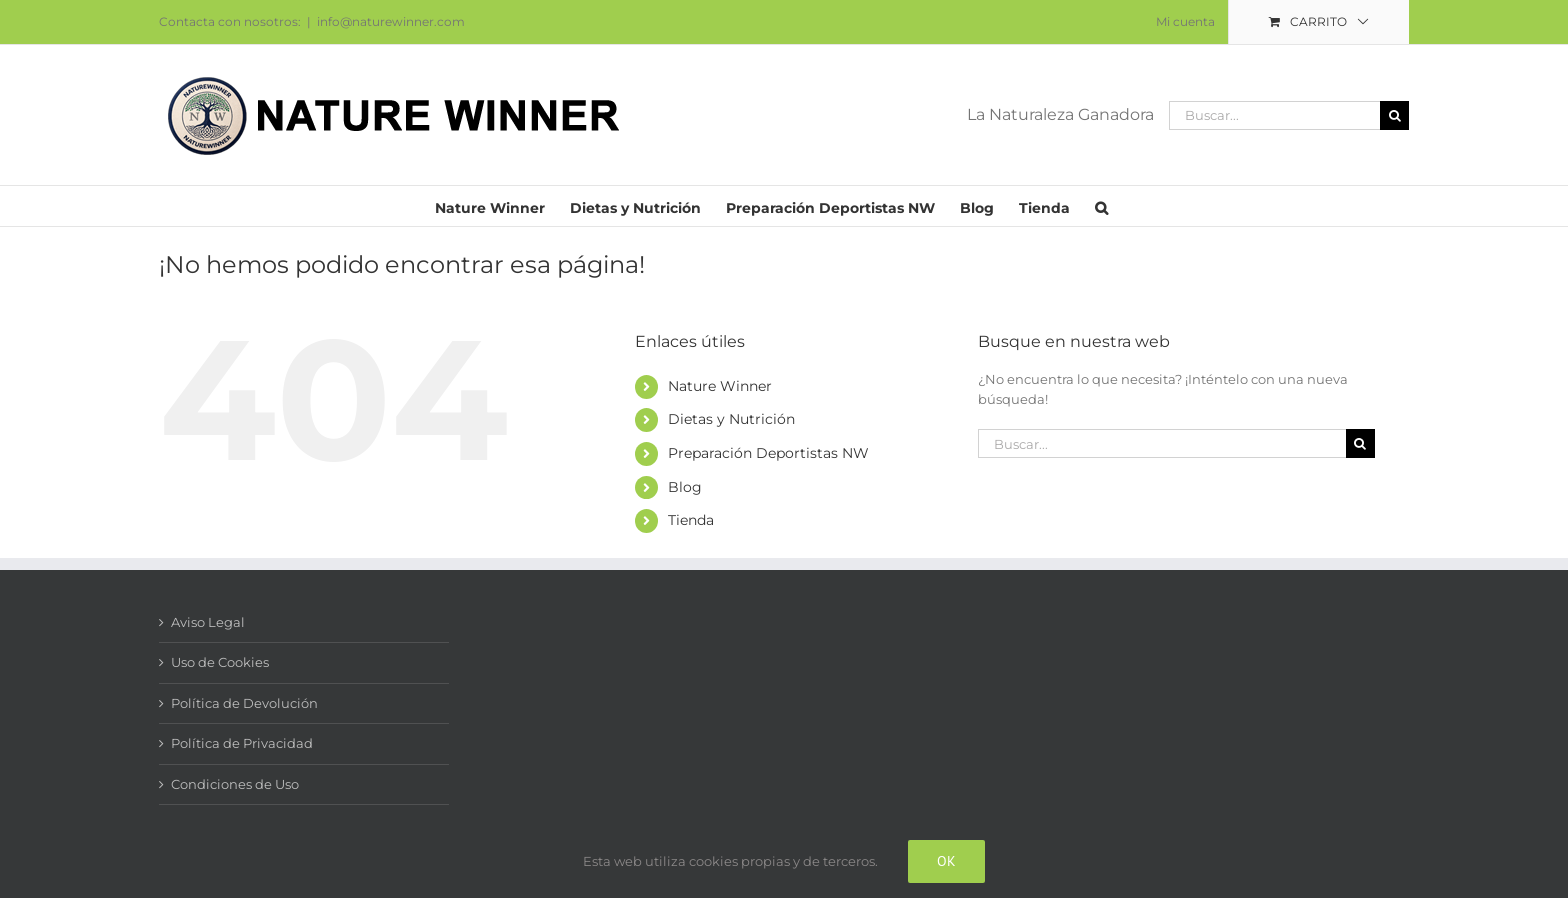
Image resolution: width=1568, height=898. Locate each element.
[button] (1101, 206)
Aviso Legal (208, 622)
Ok (946, 861)
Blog (685, 487)
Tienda (691, 520)
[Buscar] (1394, 115)
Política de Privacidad (242, 743)
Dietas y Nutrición (731, 419)
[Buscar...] (1274, 115)
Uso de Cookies (220, 662)
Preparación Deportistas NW (768, 453)
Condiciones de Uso (235, 784)
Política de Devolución (244, 703)
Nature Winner (720, 386)
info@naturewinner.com (391, 21)
